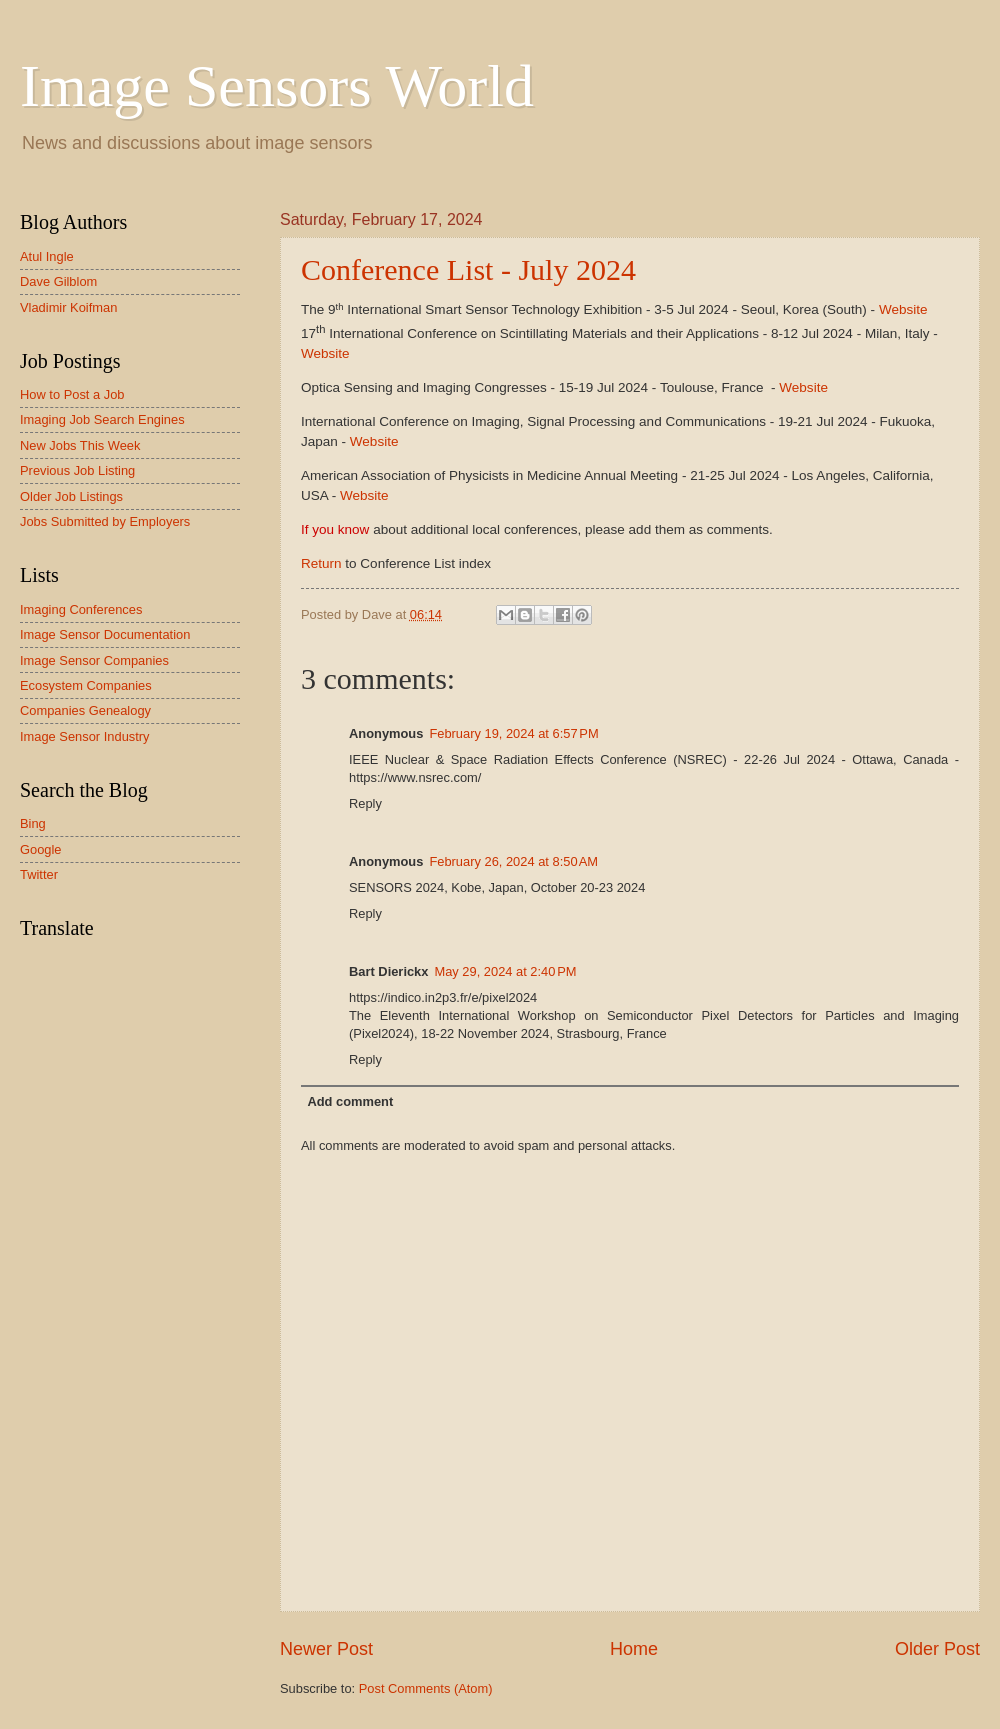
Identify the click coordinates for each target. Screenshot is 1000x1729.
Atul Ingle (47, 256)
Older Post (937, 1649)
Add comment (350, 1101)
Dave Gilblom (58, 281)
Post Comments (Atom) (426, 1688)
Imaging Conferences (81, 609)
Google (41, 849)
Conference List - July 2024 (468, 269)
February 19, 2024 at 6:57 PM (513, 733)
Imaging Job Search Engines (102, 419)
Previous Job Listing (77, 470)
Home (634, 1649)
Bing (33, 823)
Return (321, 563)
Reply (365, 803)
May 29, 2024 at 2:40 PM (505, 971)
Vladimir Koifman (68, 307)
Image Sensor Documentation (105, 634)
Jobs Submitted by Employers (105, 521)
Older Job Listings (71, 496)
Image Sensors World (277, 86)
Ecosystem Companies (86, 685)
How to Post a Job (72, 394)
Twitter (39, 874)
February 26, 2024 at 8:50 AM (513, 861)
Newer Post (326, 1649)
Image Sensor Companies (94, 660)
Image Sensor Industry (85, 736)
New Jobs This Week (80, 445)
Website (903, 309)
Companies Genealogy (85, 710)
